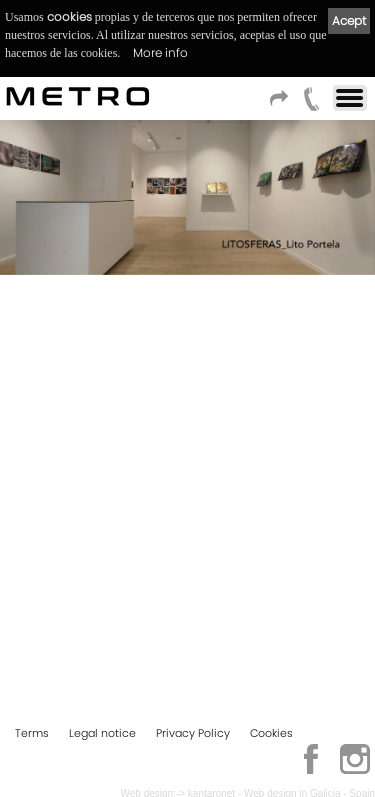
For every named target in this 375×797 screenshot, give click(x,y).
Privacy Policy (193, 733)
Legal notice (102, 733)
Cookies (271, 733)
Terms (32, 733)
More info (160, 52)
